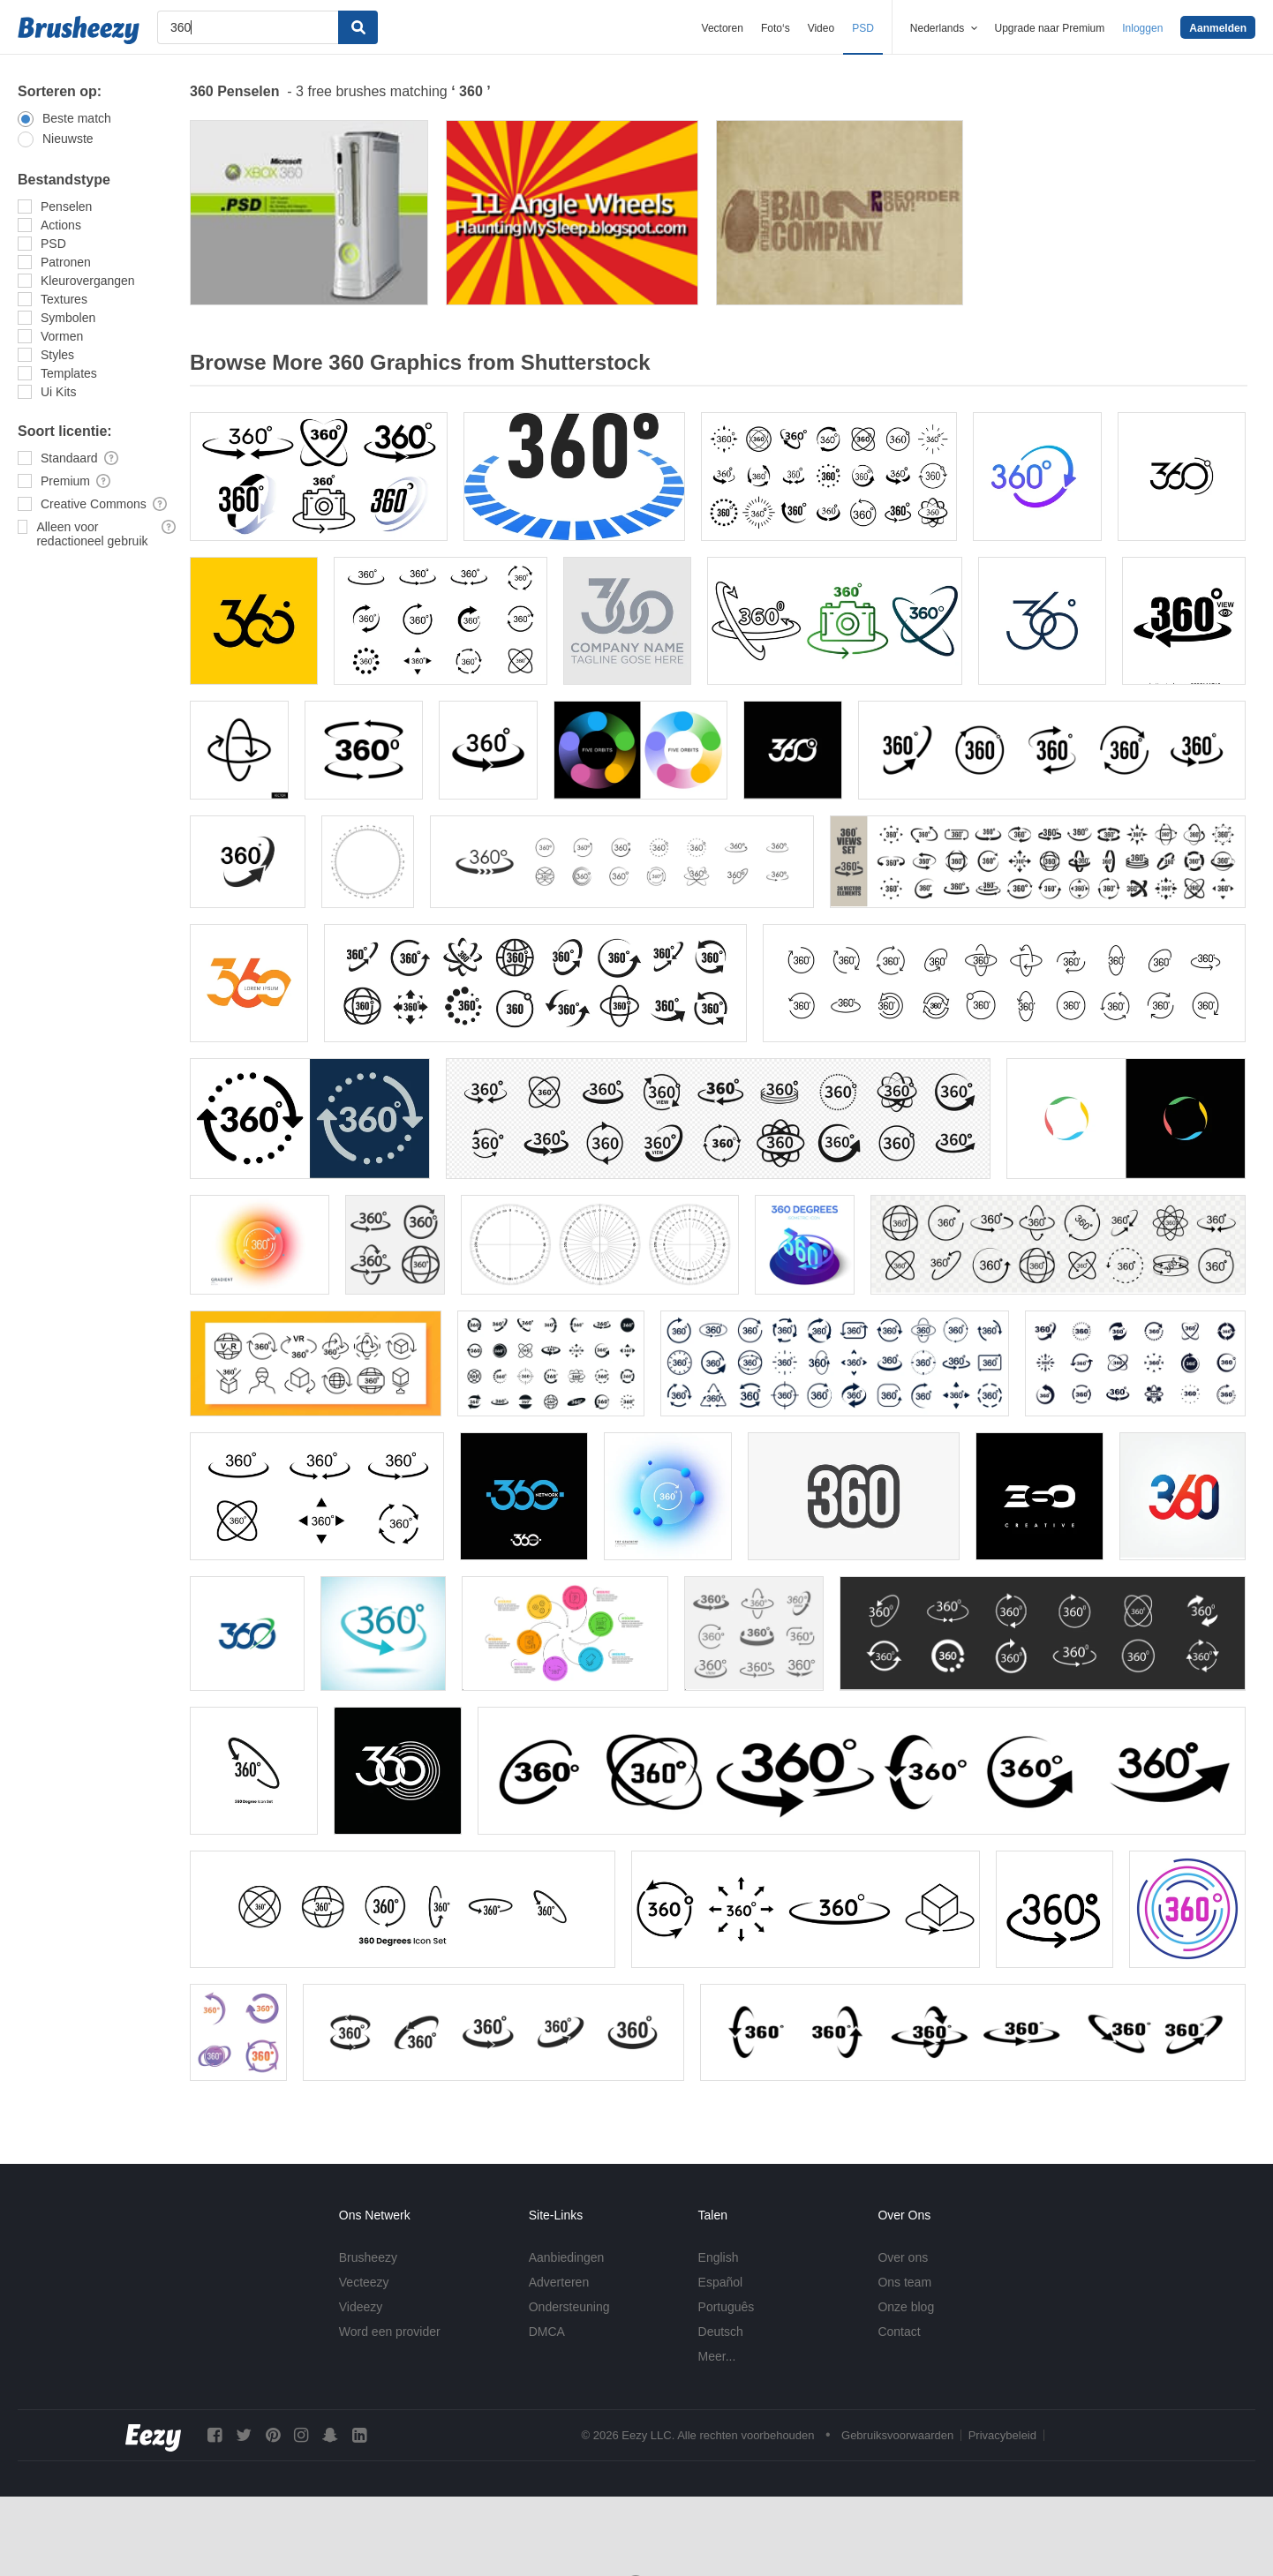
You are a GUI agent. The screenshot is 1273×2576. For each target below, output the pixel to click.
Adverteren (559, 2282)
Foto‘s (775, 28)
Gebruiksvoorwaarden (897, 2435)
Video (821, 28)
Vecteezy (364, 2282)
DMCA (547, 2331)
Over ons (903, 2257)
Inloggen (1142, 28)
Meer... (717, 2356)
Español (720, 2282)
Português (726, 2307)
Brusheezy (368, 2257)
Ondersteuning (569, 2307)
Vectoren (722, 28)
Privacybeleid (1002, 2435)
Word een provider (390, 2331)
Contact (899, 2331)
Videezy (361, 2307)
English (718, 2257)
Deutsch (720, 2331)
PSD (863, 28)
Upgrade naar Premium (1050, 28)
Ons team (904, 2282)
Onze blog (906, 2307)
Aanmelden (1218, 28)
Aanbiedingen (567, 2257)
